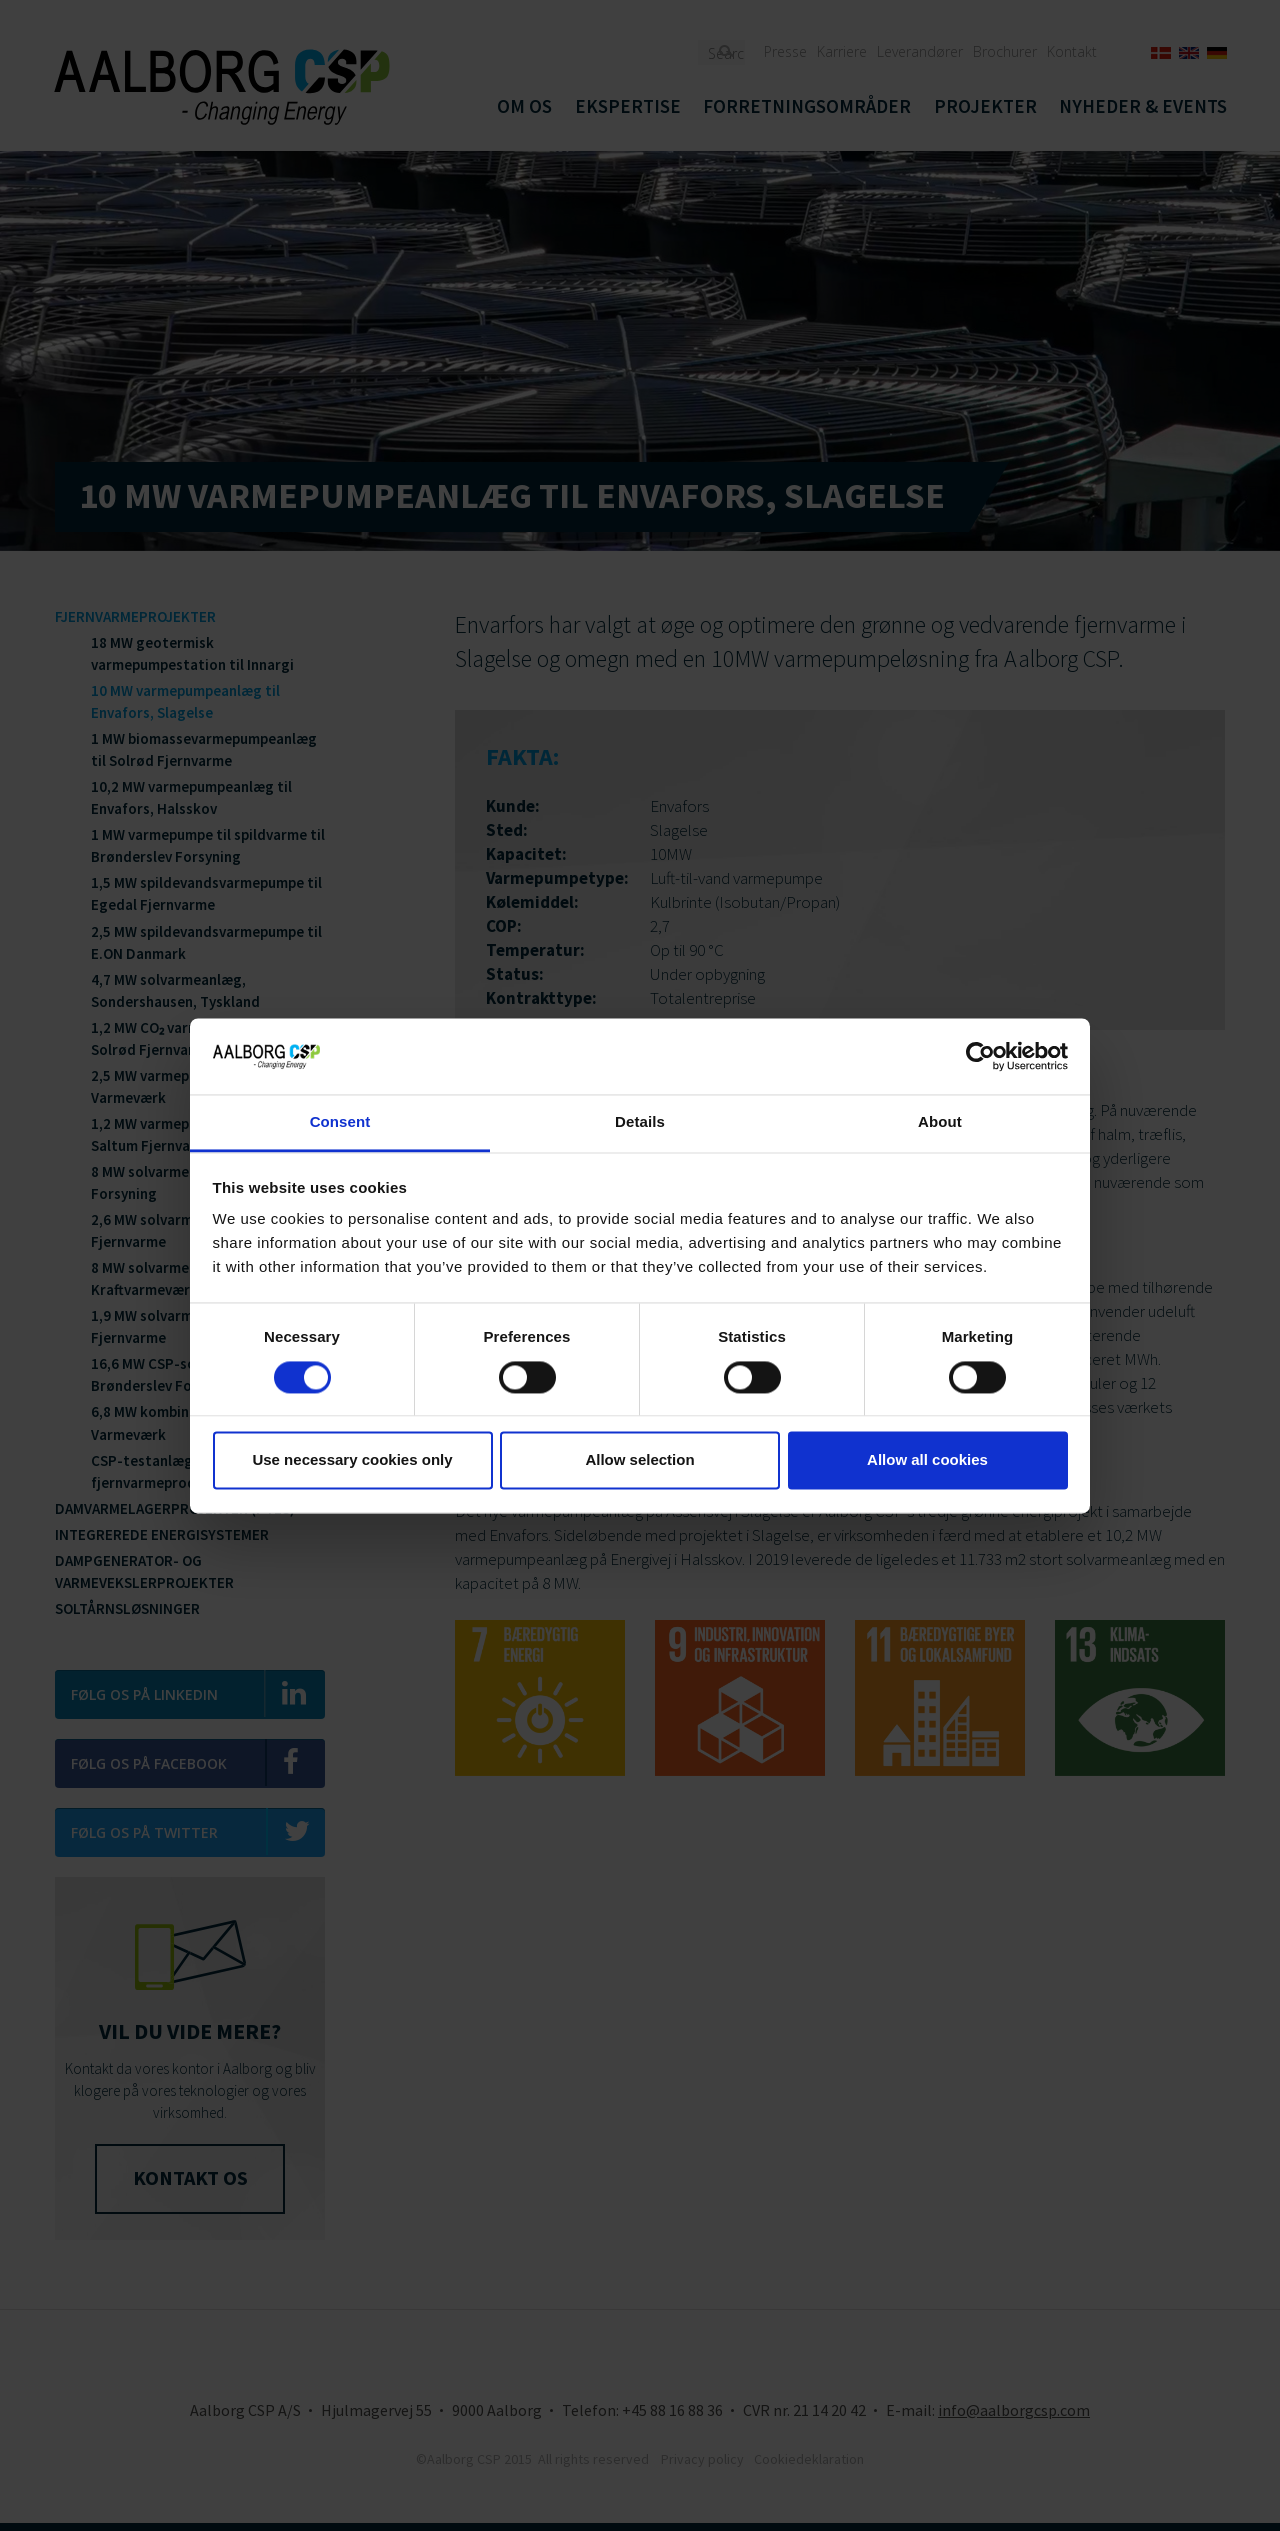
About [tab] (940, 1122)
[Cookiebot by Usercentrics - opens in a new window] (980, 1056)
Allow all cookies (927, 1460)
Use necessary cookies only (352, 1460)
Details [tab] (640, 1122)
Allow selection (639, 1460)
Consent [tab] (340, 1122)
